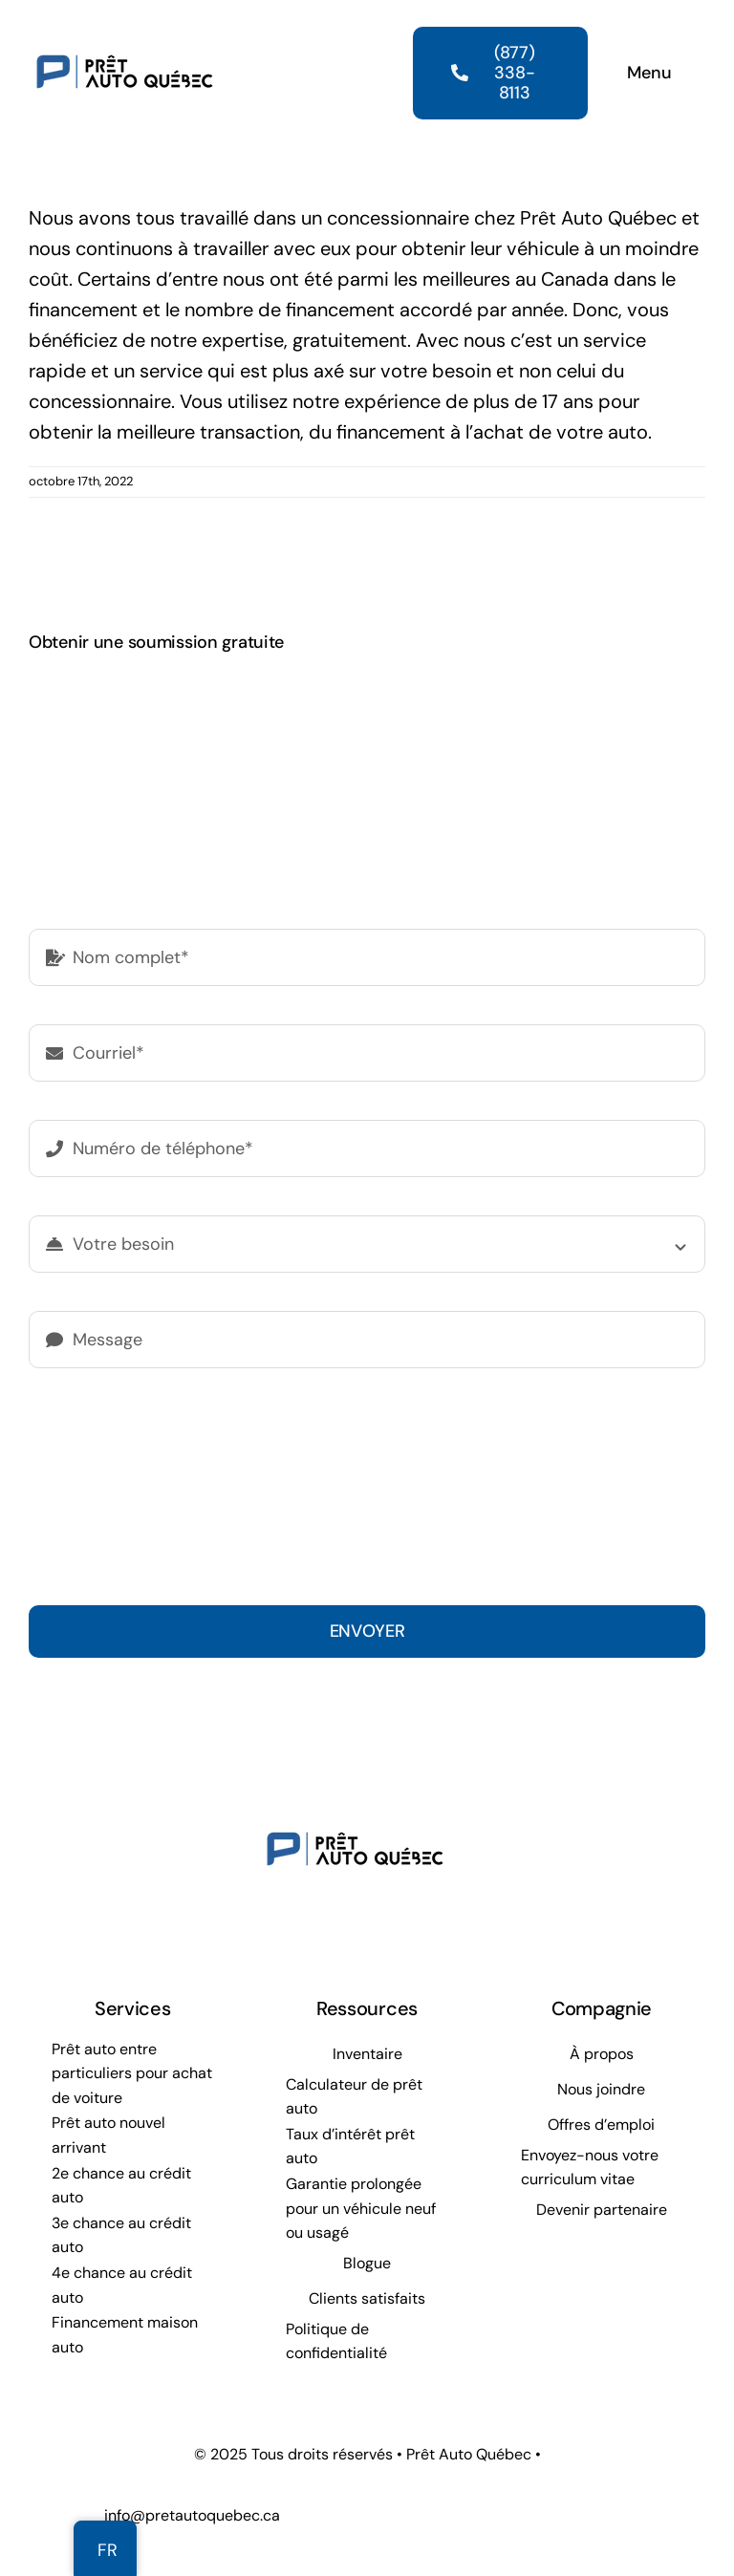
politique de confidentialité (321, 1471)
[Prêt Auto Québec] (125, 26)
